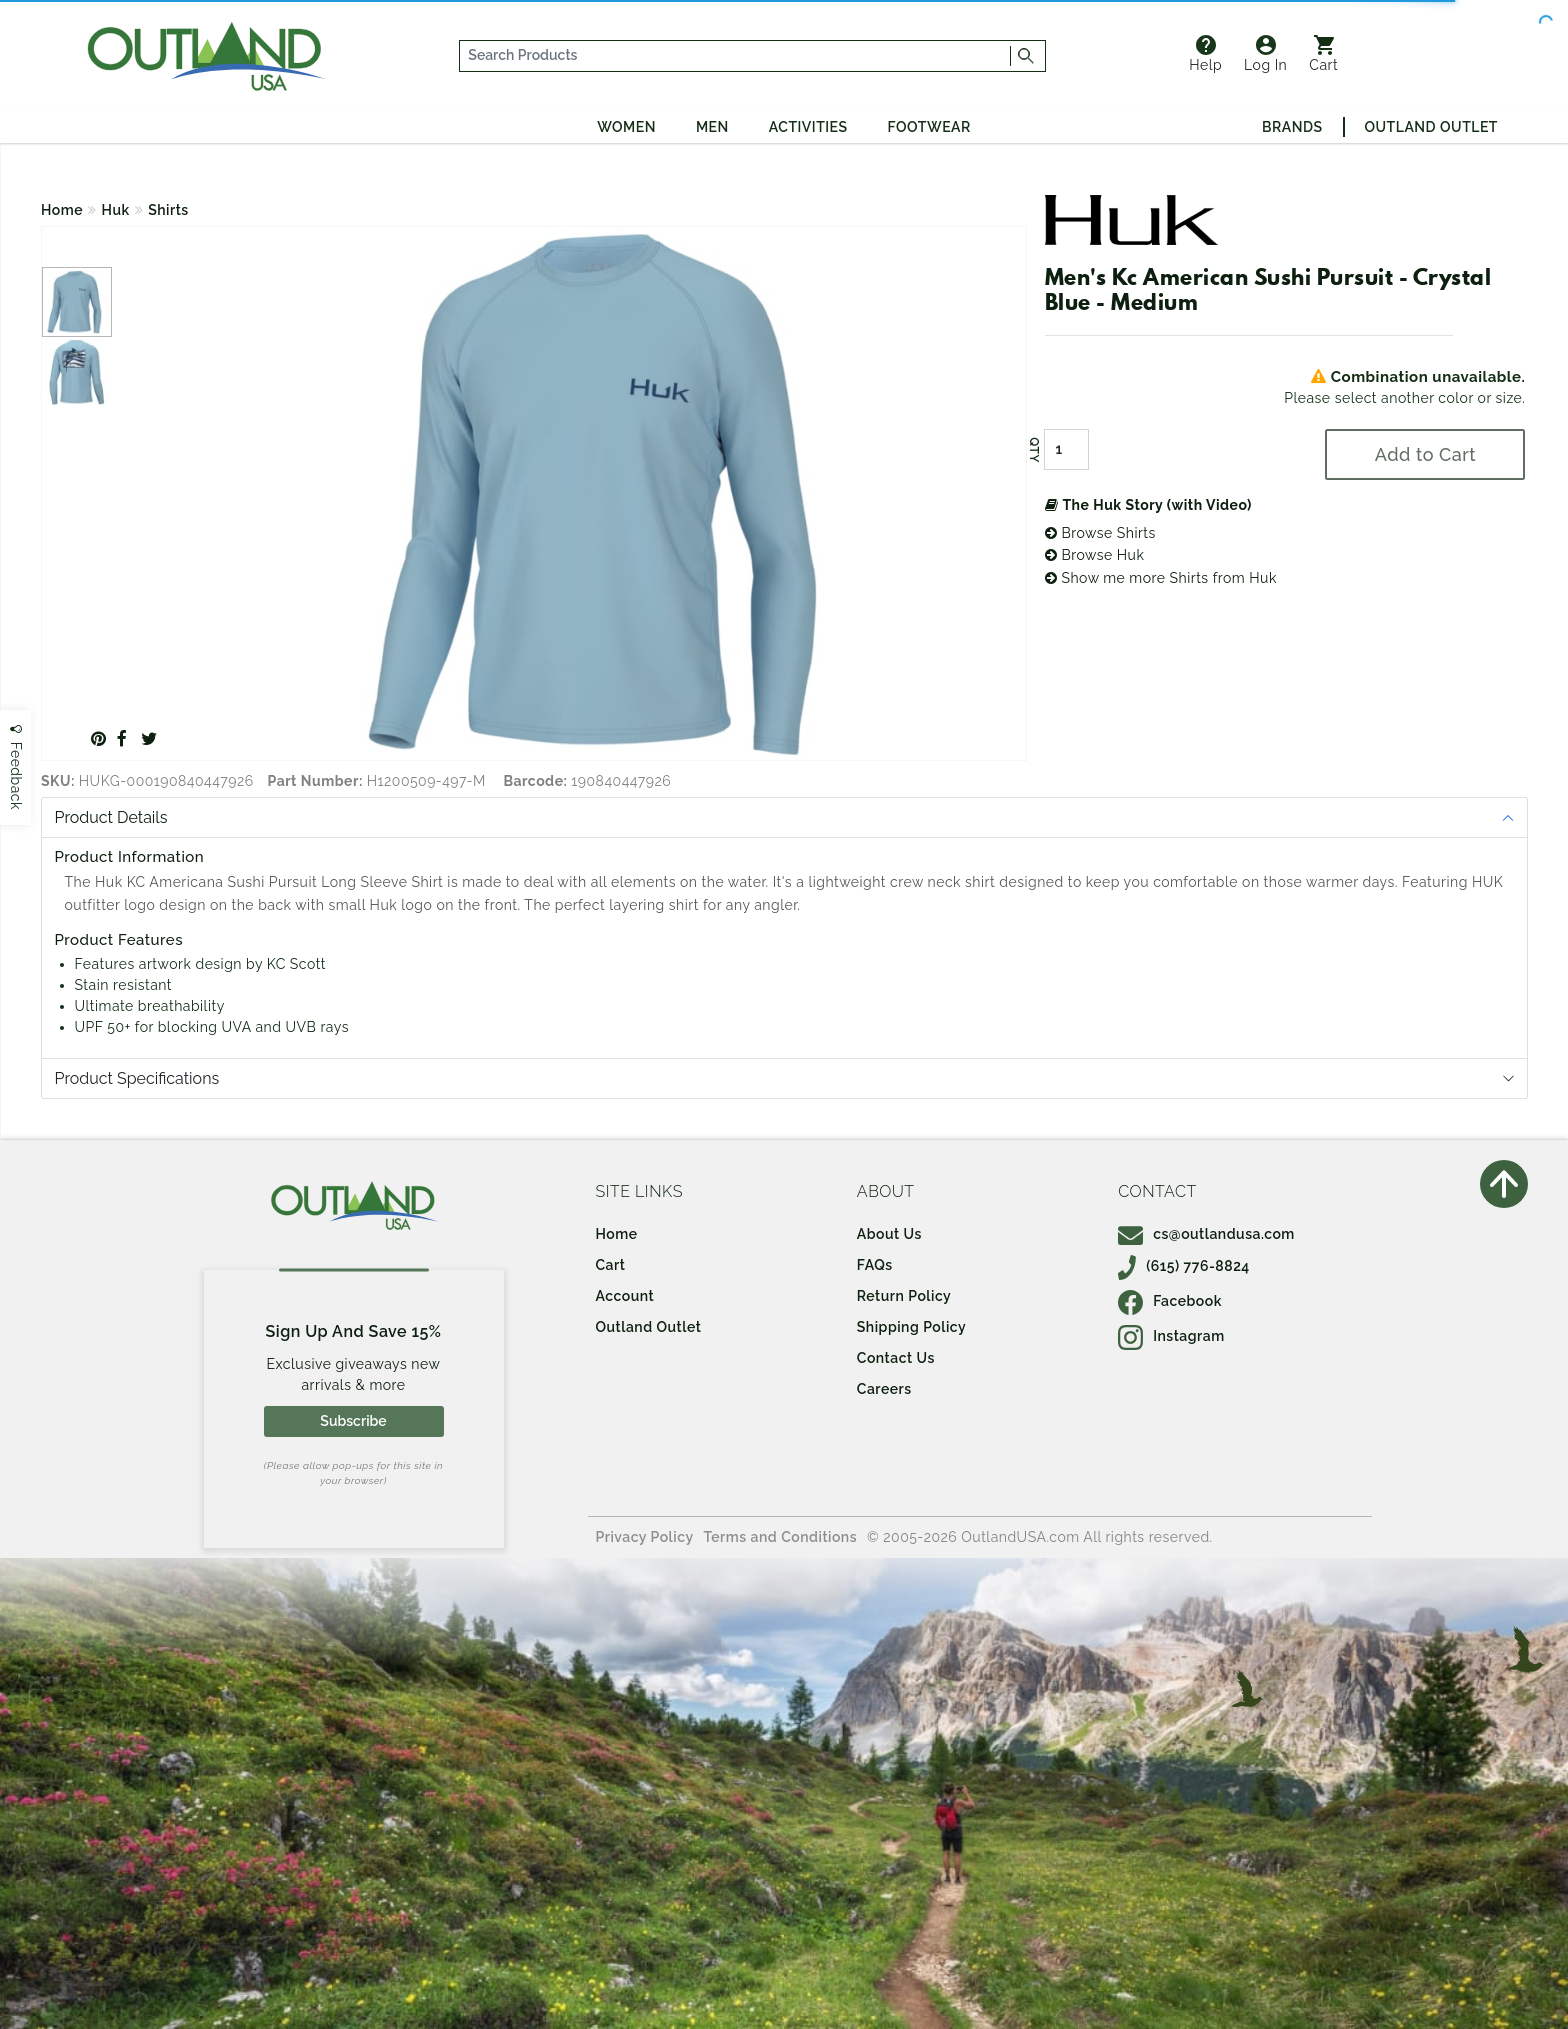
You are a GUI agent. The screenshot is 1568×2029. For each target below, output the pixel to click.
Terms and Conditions (781, 1537)
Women (626, 127)
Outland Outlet (1431, 127)
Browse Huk (1094, 555)
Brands (1292, 127)
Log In (1265, 54)
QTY (1034, 450)
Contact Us (896, 1358)
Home (62, 210)
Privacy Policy (645, 1537)
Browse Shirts (1100, 533)
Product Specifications (137, 1078)
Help (1205, 54)
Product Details (111, 817)
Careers (884, 1389)
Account (625, 1296)
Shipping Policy (911, 1327)
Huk (116, 210)
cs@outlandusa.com (1206, 1234)
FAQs (875, 1265)
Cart (1323, 54)
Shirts (168, 210)
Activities (808, 127)
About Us (889, 1234)
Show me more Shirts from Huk (1161, 578)
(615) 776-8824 (1184, 1266)
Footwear (929, 127)
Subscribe (353, 1421)
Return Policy (904, 1296)
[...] (735, 56)
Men (712, 127)
